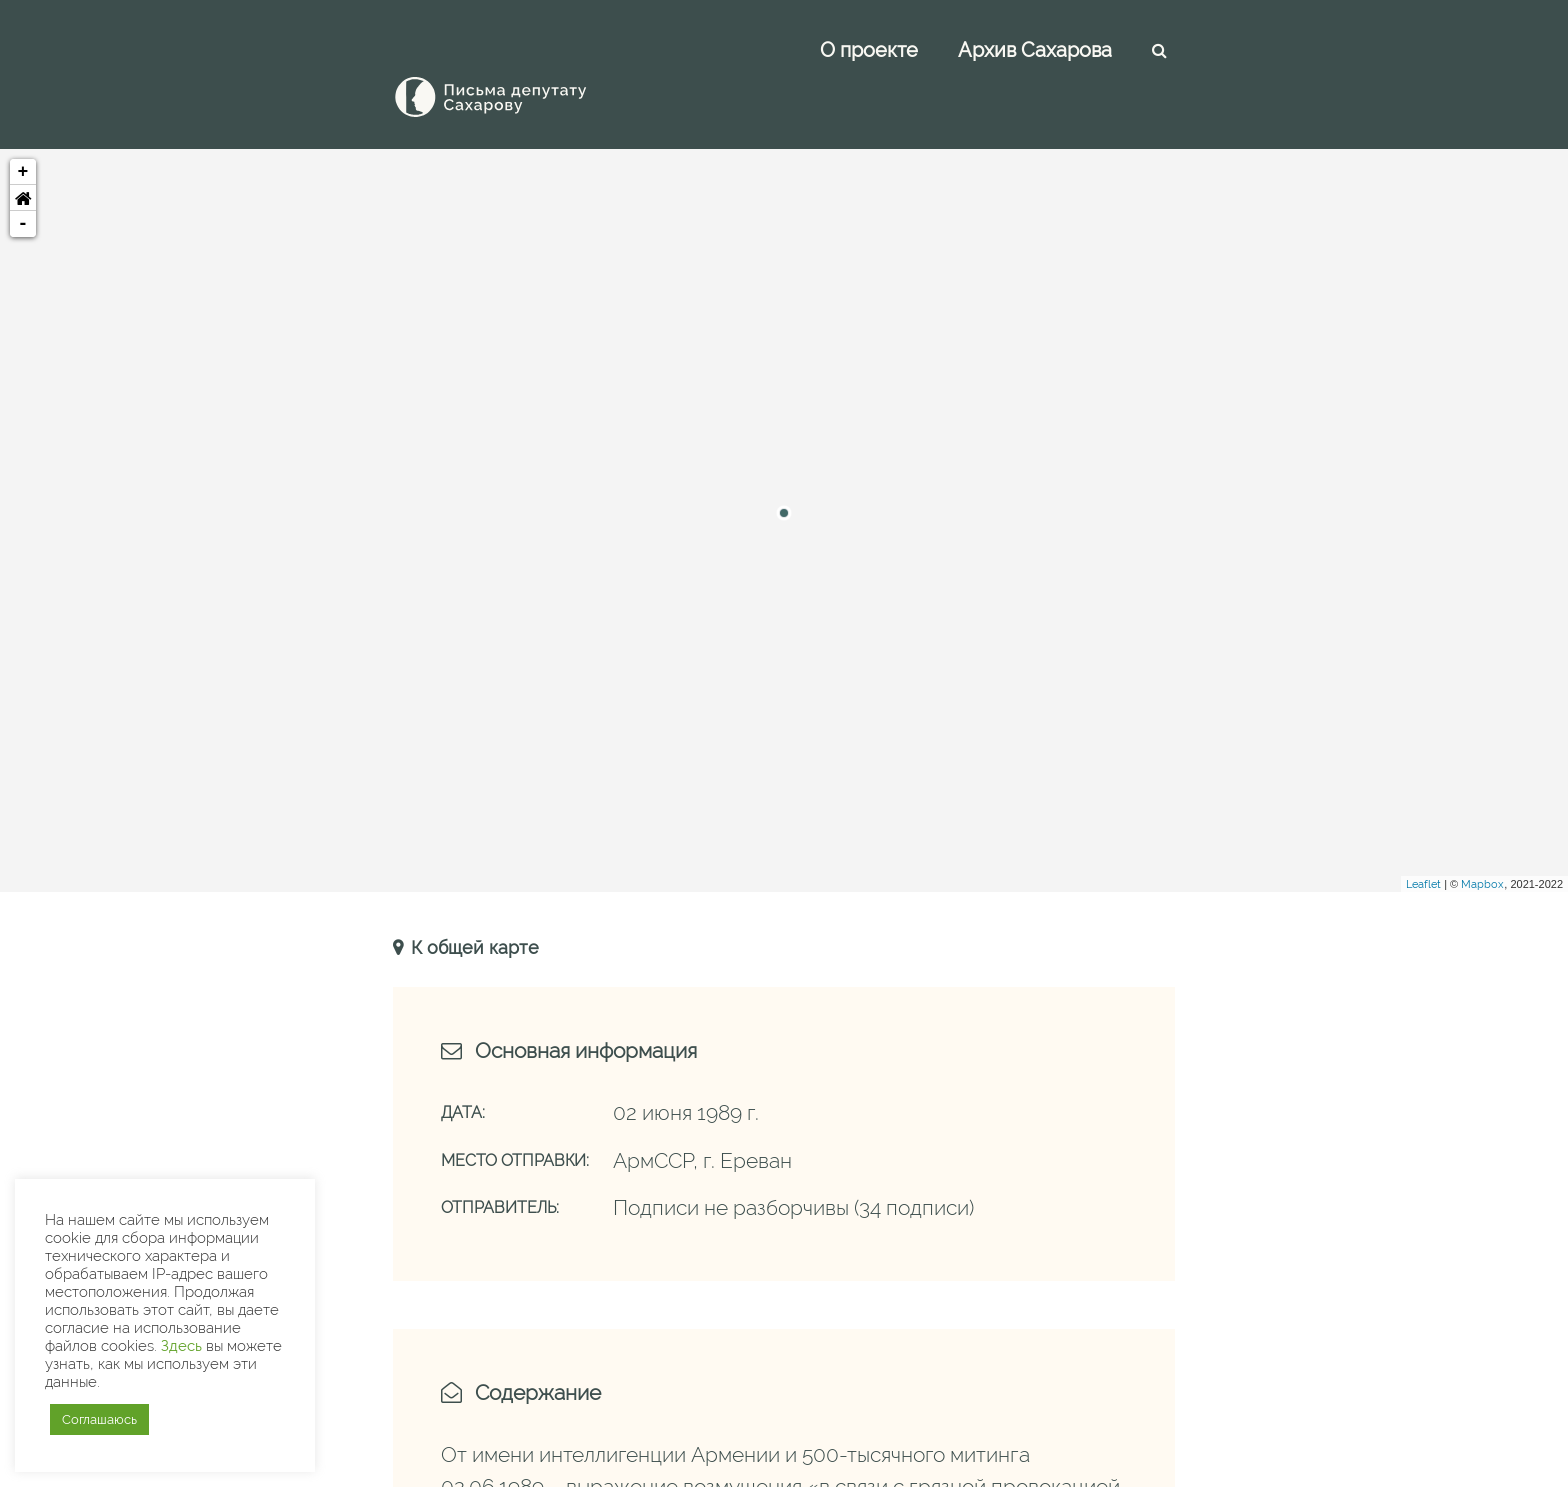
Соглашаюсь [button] (99, 1419)
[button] (23, 153)
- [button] (23, 179)
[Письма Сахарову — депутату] (518, 52)
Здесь (181, 1345)
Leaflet (1423, 839)
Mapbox (1482, 839)
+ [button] (23, 127)
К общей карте (472, 902)
